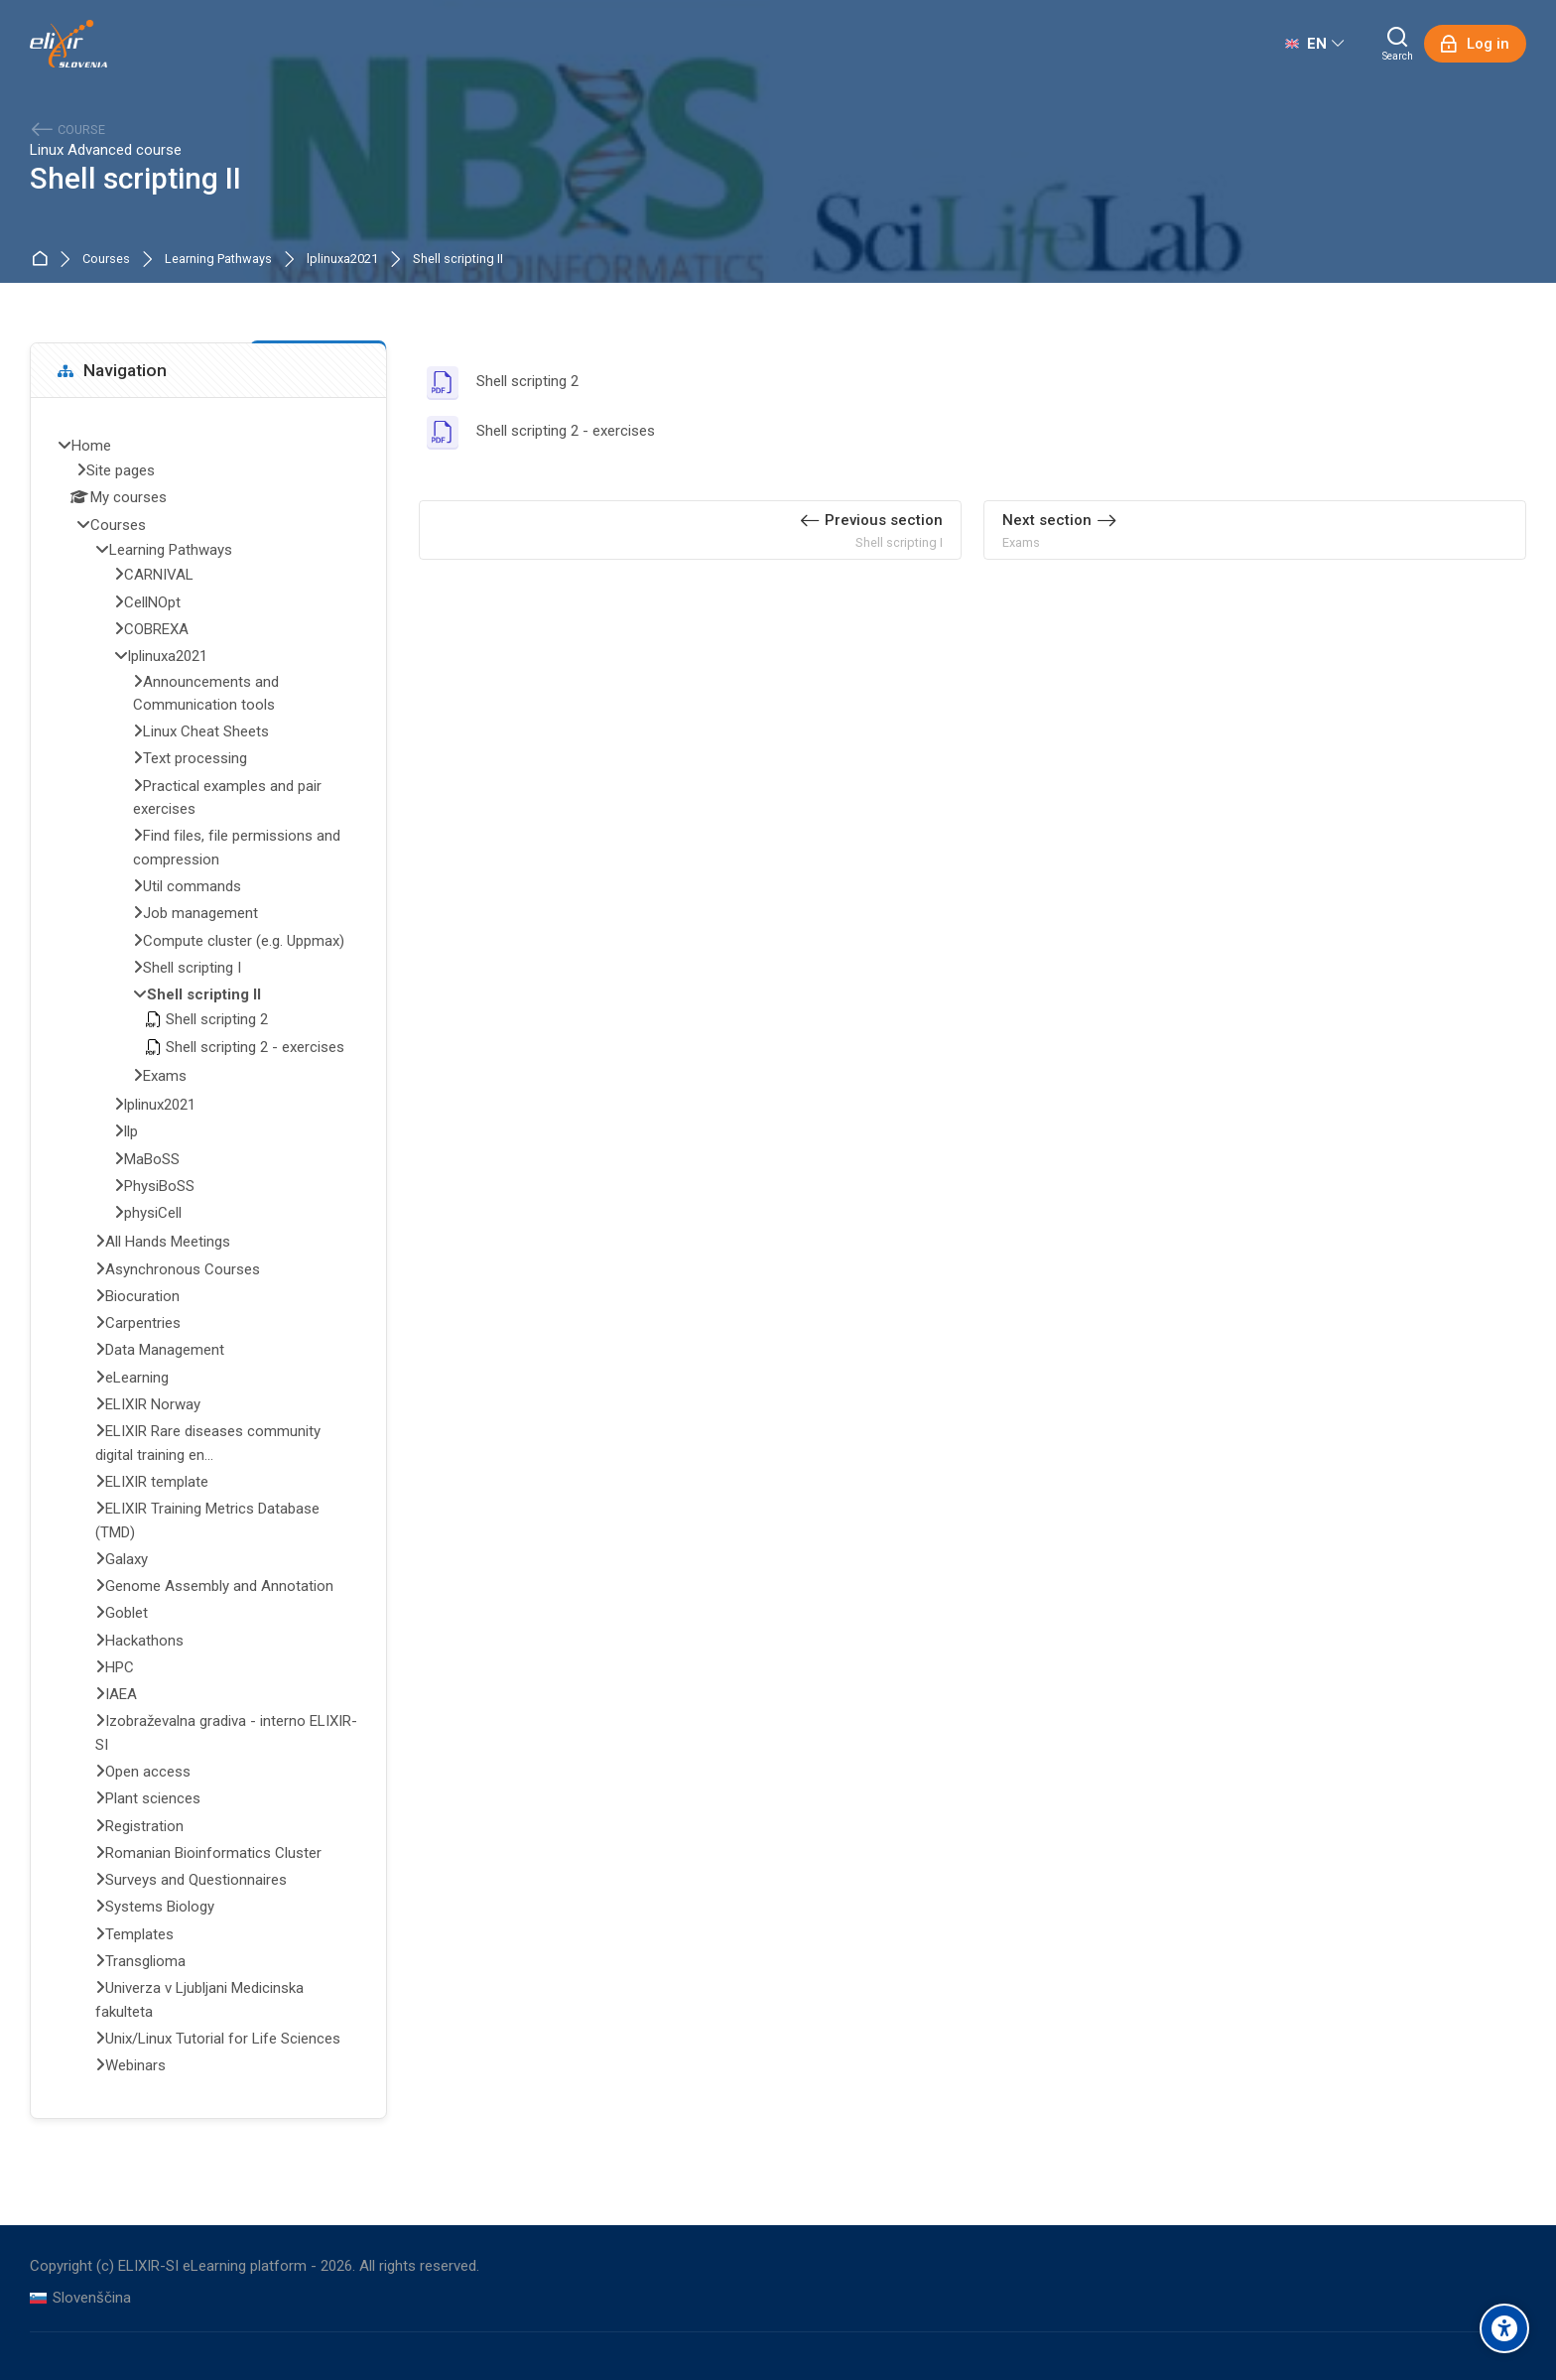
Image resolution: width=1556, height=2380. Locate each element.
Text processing (195, 758)
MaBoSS (152, 1159)
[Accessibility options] (1504, 2328)
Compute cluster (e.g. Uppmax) (243, 941)
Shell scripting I (192, 968)
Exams (165, 1076)
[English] (1314, 44)
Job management (200, 913)
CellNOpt (152, 602)
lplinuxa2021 (342, 259)
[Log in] (1475, 44)
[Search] (1397, 44)
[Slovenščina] (80, 2298)
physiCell (153, 1213)
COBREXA (156, 629)
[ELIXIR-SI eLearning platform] (68, 43)
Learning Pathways (218, 259)
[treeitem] (208, 1258)
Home (43, 259)
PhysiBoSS (159, 1186)
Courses (106, 259)
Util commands (192, 886)
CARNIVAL (159, 575)
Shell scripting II (458, 259)
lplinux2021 (159, 1105)
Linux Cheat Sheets (206, 731)
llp (131, 1131)
